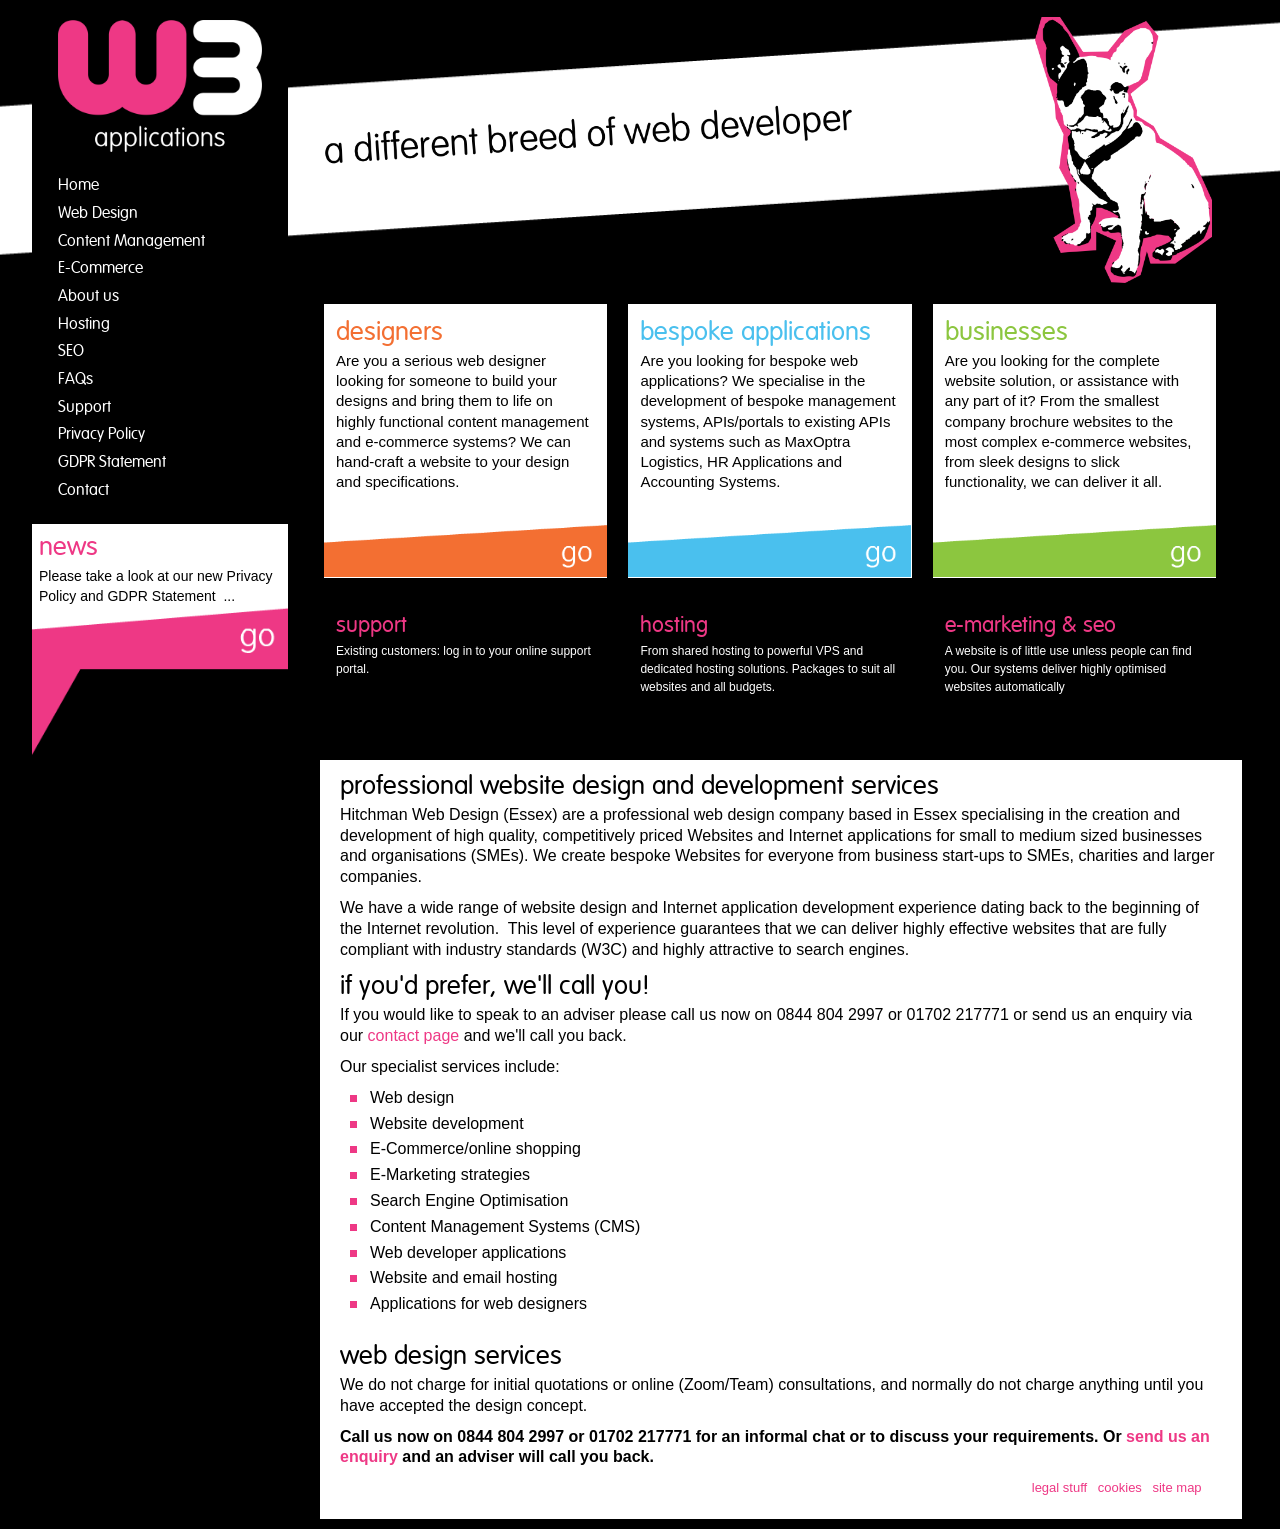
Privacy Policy (101, 434)
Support (84, 407)
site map (1176, 1487)
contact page (414, 1035)
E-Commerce (100, 268)
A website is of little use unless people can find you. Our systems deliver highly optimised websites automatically (1074, 653)
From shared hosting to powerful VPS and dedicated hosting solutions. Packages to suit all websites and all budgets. (769, 653)
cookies (1120, 1487)
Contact (83, 490)
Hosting (84, 324)
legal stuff (1059, 1487)
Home (78, 185)
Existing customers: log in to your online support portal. (465, 644)
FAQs (75, 379)
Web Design (98, 213)
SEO (71, 351)
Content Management (131, 241)
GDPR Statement (112, 462)
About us (88, 296)
